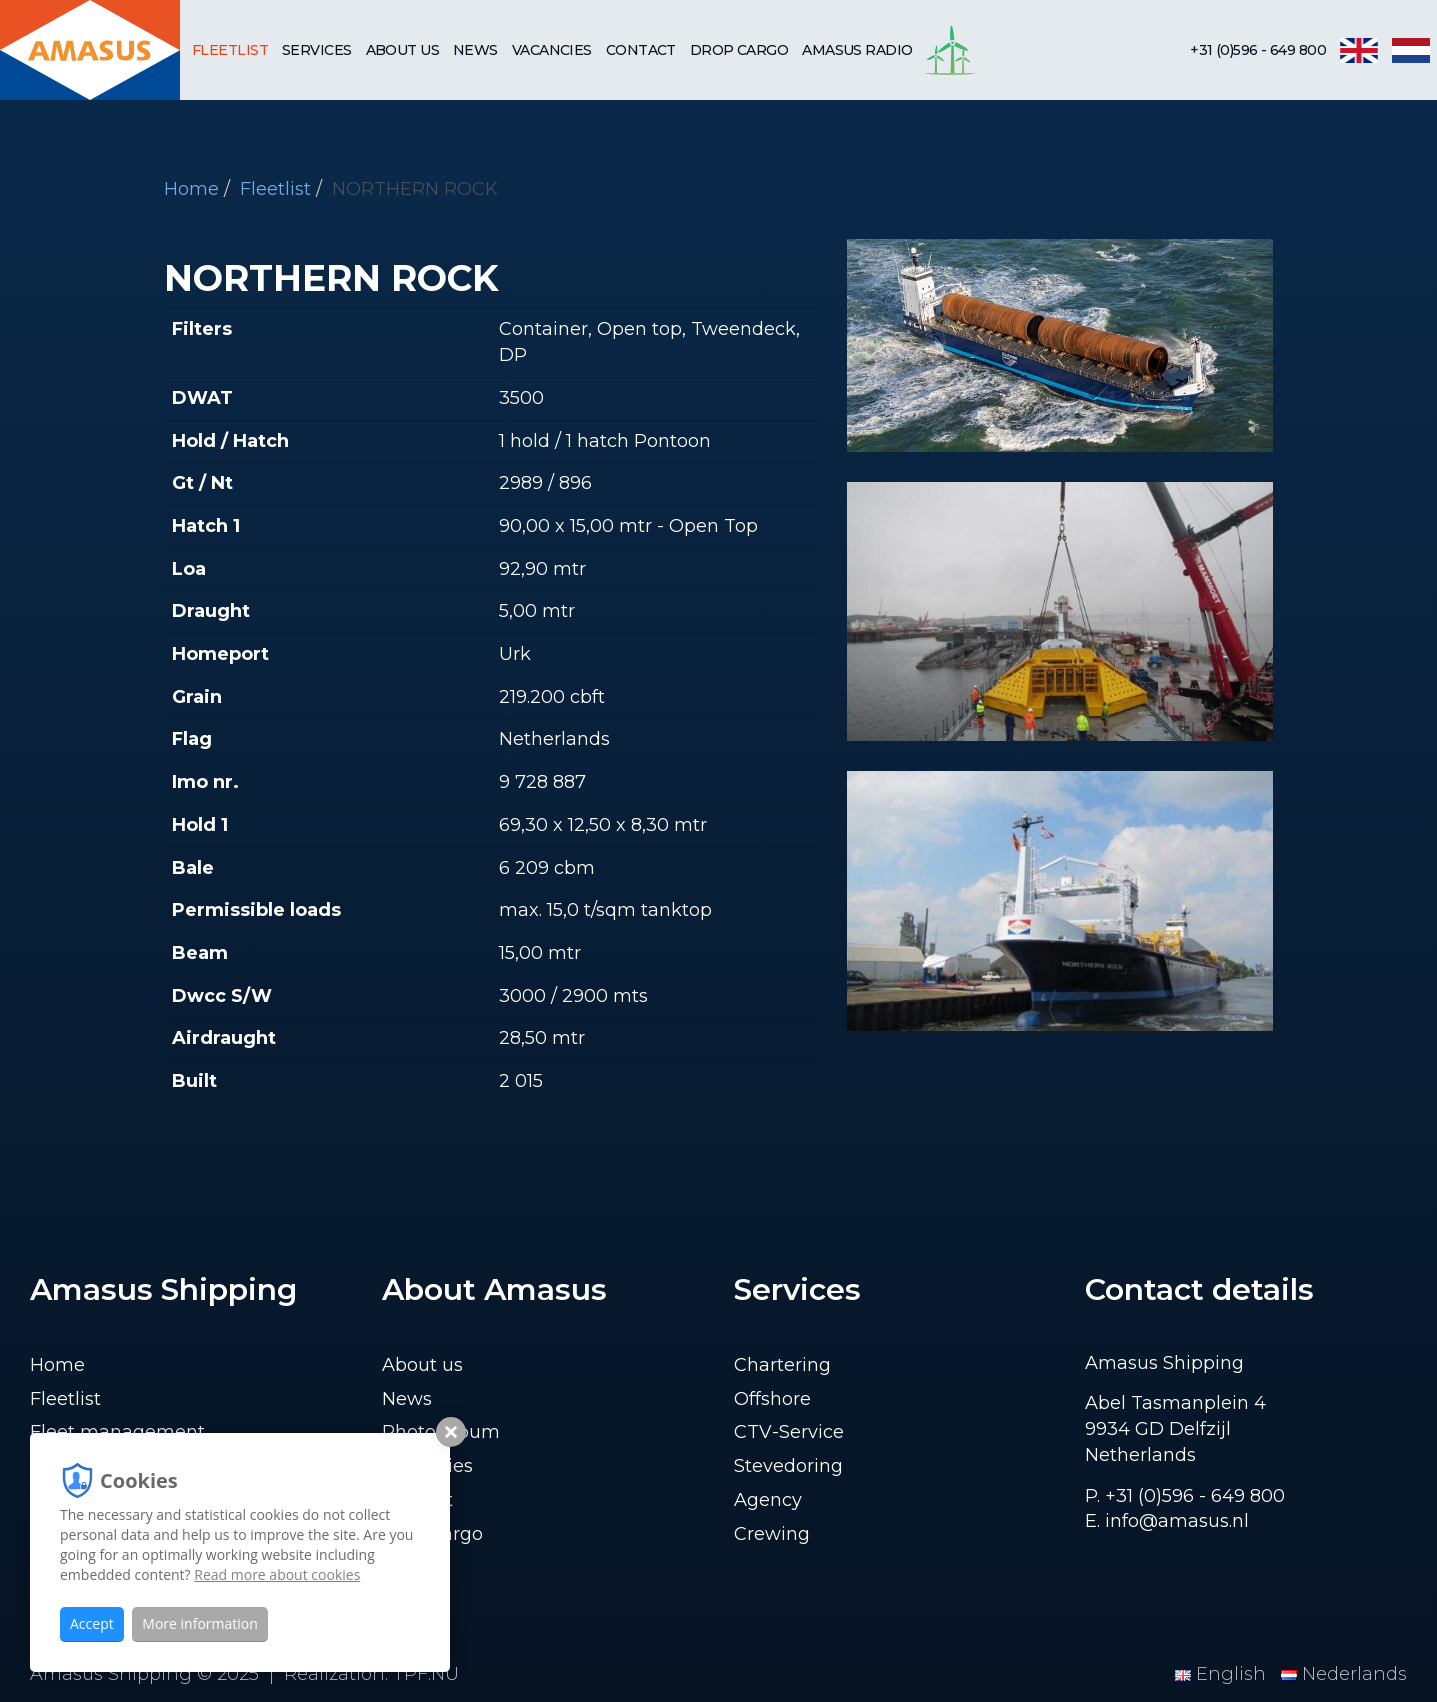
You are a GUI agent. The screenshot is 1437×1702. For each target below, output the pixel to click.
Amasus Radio (857, 50)
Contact (641, 50)
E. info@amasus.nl (1167, 1521)
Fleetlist (230, 50)
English (1223, 1674)
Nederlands (1344, 1674)
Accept (92, 1623)
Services (317, 50)
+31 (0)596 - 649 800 (1258, 50)
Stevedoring (788, 1466)
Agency (768, 1500)
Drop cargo (739, 50)
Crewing (772, 1534)
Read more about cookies (277, 1574)
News (475, 50)
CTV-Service (789, 1432)
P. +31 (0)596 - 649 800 (1185, 1496)
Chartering (782, 1365)
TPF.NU (426, 1674)
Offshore (772, 1399)
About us (403, 50)
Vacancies (552, 50)
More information (199, 1623)
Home (191, 189)
